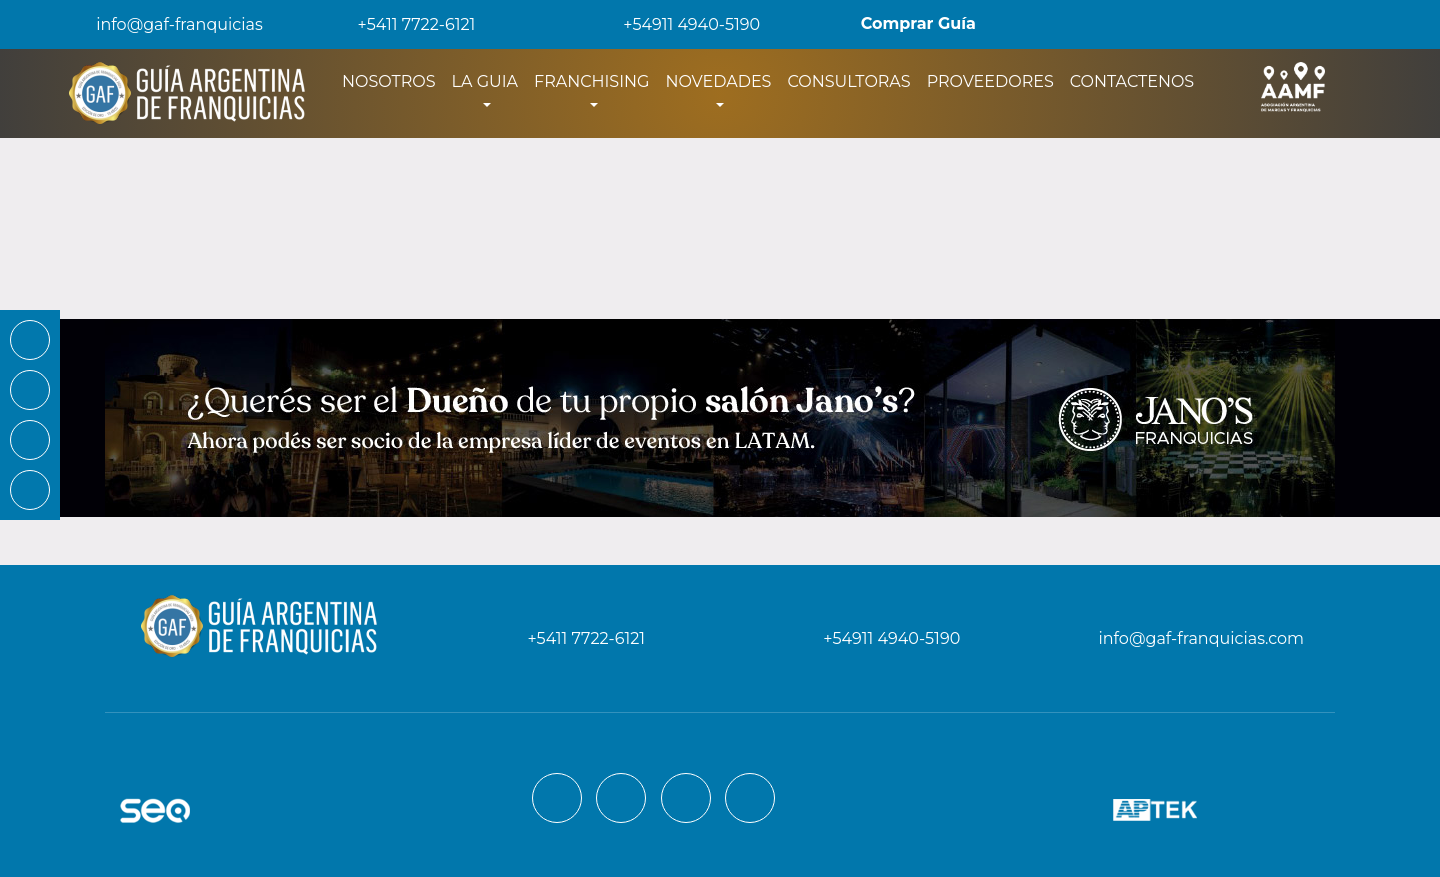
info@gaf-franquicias (163, 24)
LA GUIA (485, 81)
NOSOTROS (393, 80)
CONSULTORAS (848, 81)
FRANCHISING (591, 81)
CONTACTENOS (1132, 81)
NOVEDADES (718, 81)
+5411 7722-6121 (403, 24)
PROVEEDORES (990, 81)
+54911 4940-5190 (677, 24)
